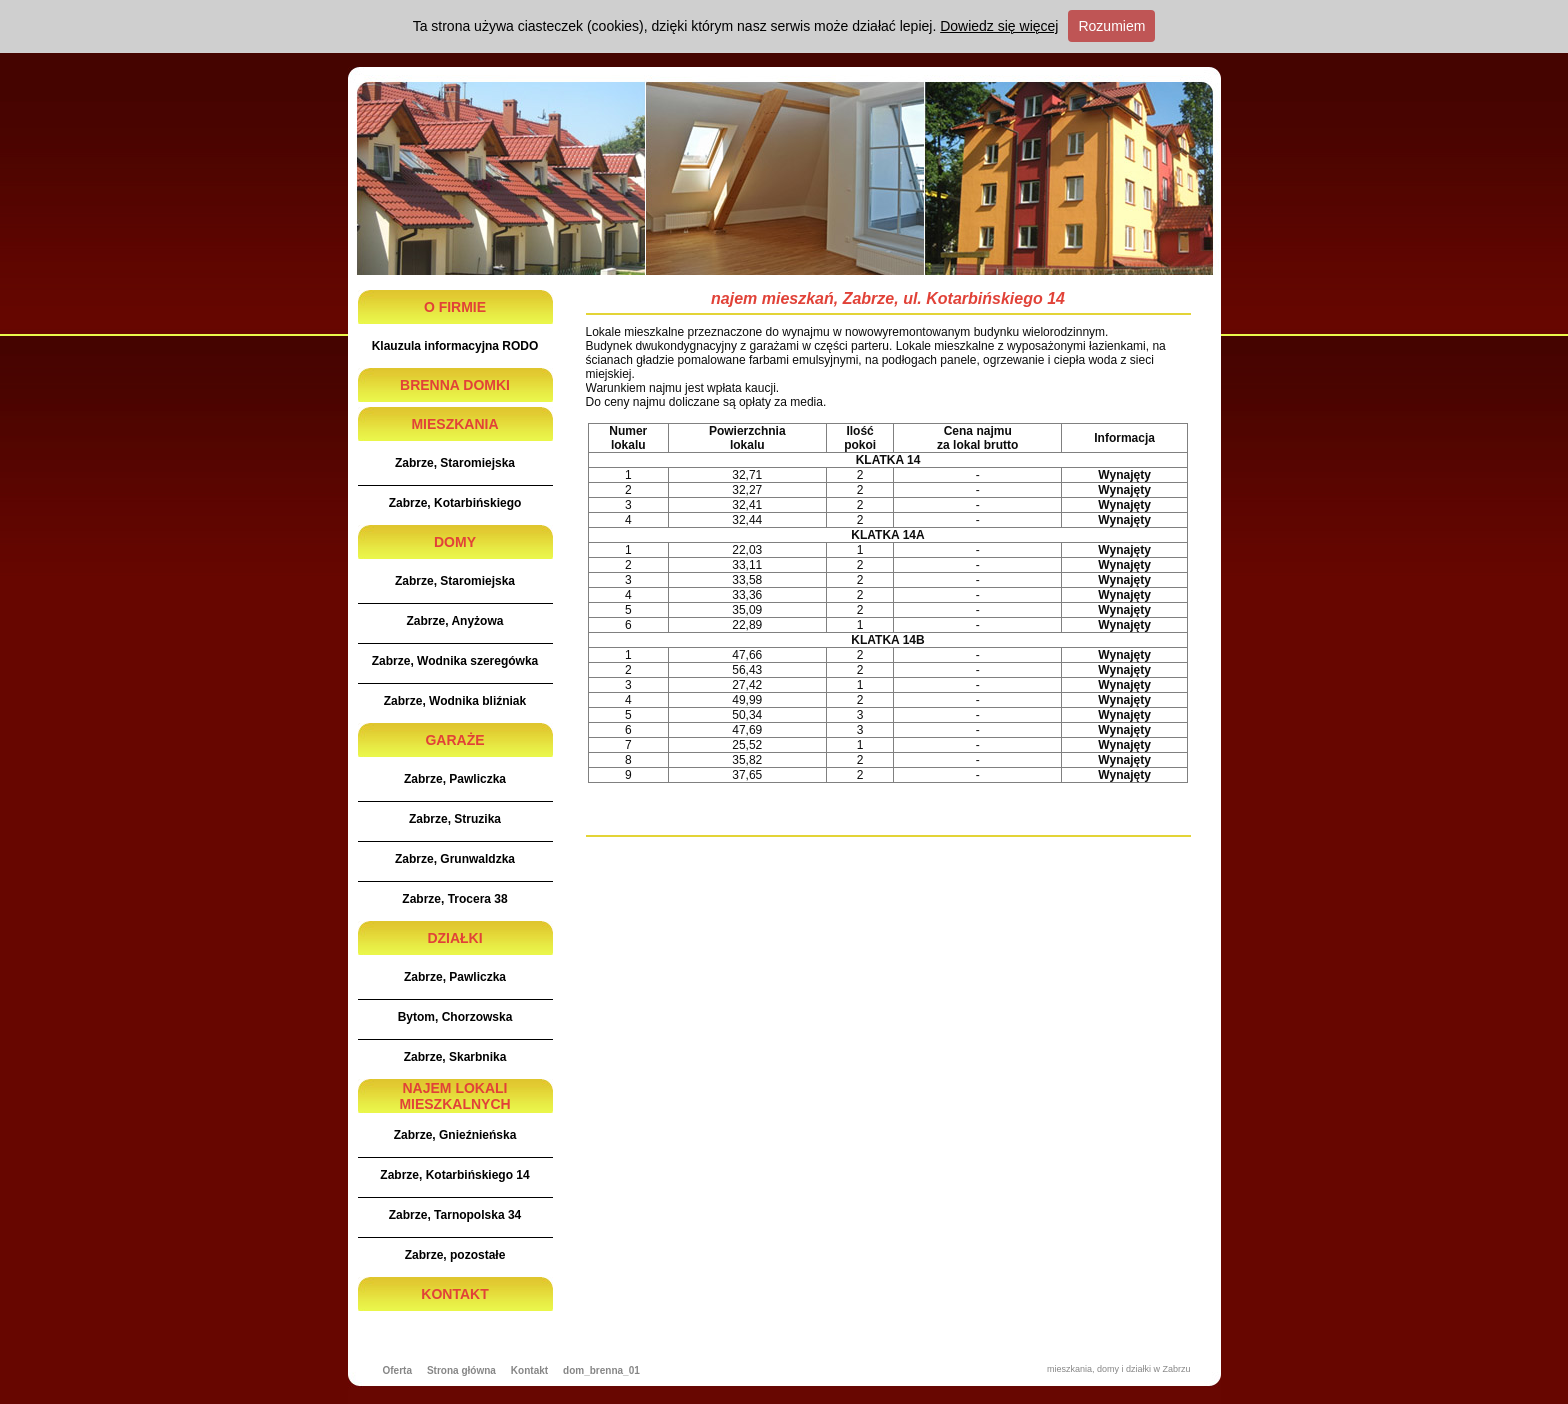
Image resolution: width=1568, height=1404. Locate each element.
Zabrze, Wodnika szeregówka (455, 661)
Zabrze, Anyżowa (455, 621)
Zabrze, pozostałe (455, 1255)
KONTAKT (454, 1294)
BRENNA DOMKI (455, 385)
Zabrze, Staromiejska (455, 463)
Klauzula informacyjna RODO (455, 346)
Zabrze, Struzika (455, 819)
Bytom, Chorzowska (455, 1017)
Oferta (397, 1370)
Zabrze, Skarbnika (455, 1057)
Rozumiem (1111, 26)
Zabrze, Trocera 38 (454, 899)
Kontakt (529, 1370)
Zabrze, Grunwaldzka (455, 859)
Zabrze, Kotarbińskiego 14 (454, 1175)
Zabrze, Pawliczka (455, 779)
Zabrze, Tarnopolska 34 (455, 1215)
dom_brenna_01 (601, 1370)
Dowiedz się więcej (999, 26)
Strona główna (461, 1370)
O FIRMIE (455, 307)
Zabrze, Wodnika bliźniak (455, 701)
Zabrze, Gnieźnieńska (455, 1135)
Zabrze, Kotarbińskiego (455, 503)
